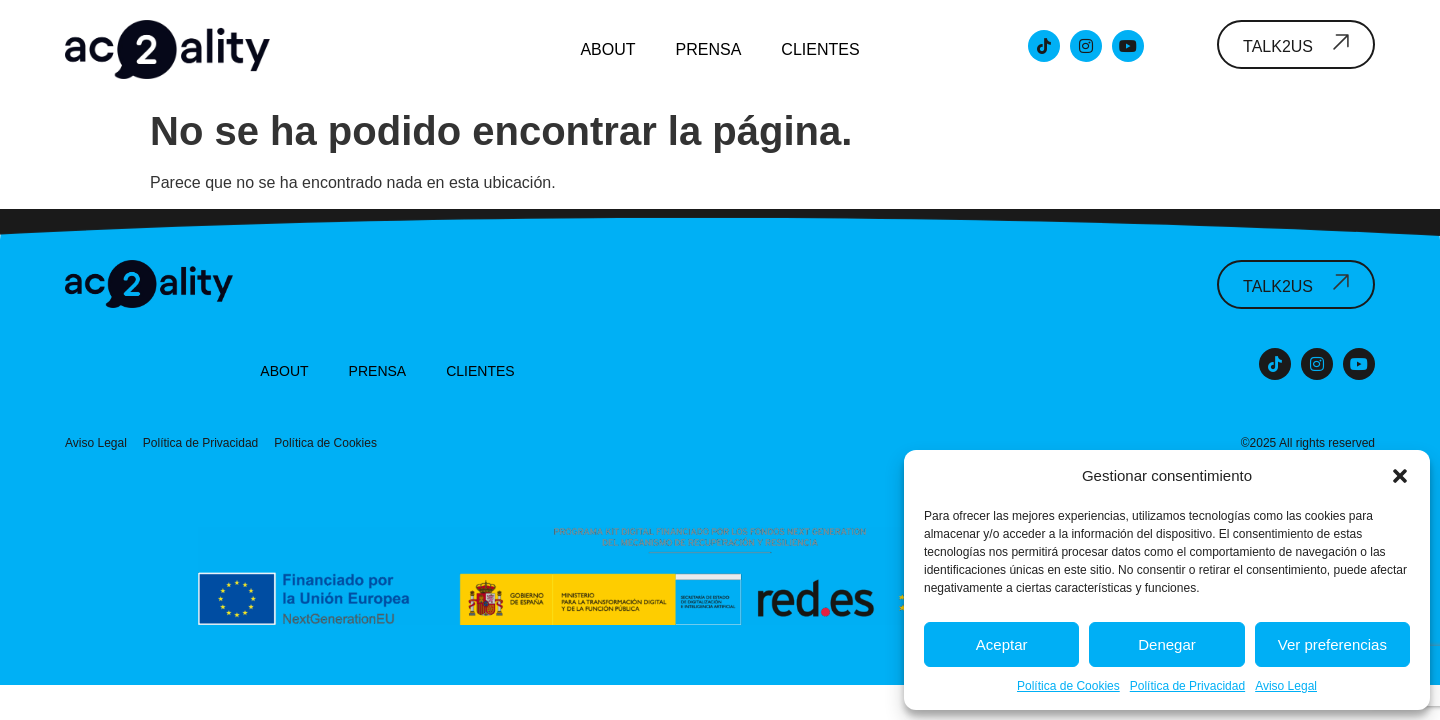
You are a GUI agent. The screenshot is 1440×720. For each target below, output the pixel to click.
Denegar (1167, 644)
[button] (1400, 476)
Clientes (820, 49)
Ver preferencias (1332, 644)
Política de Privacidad (1187, 686)
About (607, 49)
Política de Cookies (1068, 686)
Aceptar (1002, 644)
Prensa (709, 49)
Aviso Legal (1286, 686)
